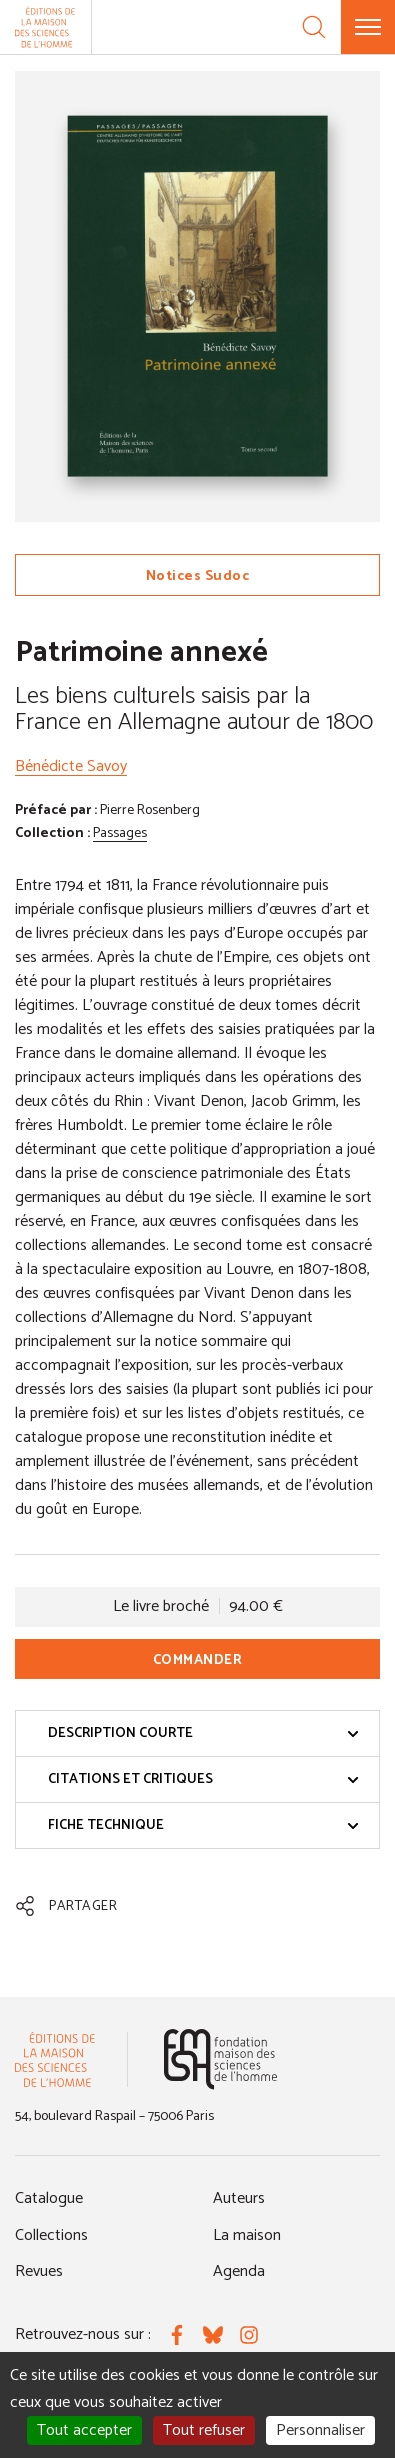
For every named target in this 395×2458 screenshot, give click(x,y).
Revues (39, 2271)
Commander (198, 1660)
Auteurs (239, 2198)
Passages (120, 833)
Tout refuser (204, 2430)
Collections (51, 2235)
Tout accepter (84, 2430)
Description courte (203, 1733)
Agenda (239, 2271)
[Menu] (368, 27)
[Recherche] (314, 27)
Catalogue (49, 2198)
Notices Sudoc (198, 576)
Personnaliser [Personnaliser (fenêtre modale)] (320, 2430)
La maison (247, 2235)
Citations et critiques (203, 1779)
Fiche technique (203, 1825)
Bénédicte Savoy (71, 766)
